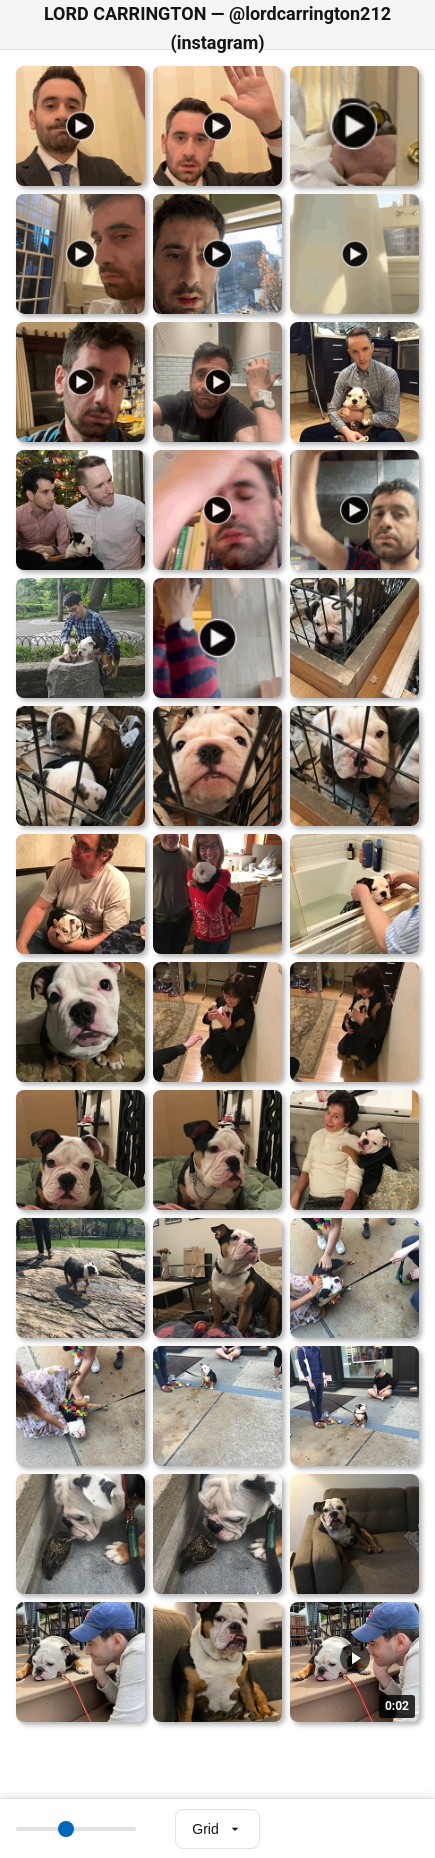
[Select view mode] (217, 1829)
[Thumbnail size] (76, 1829)
